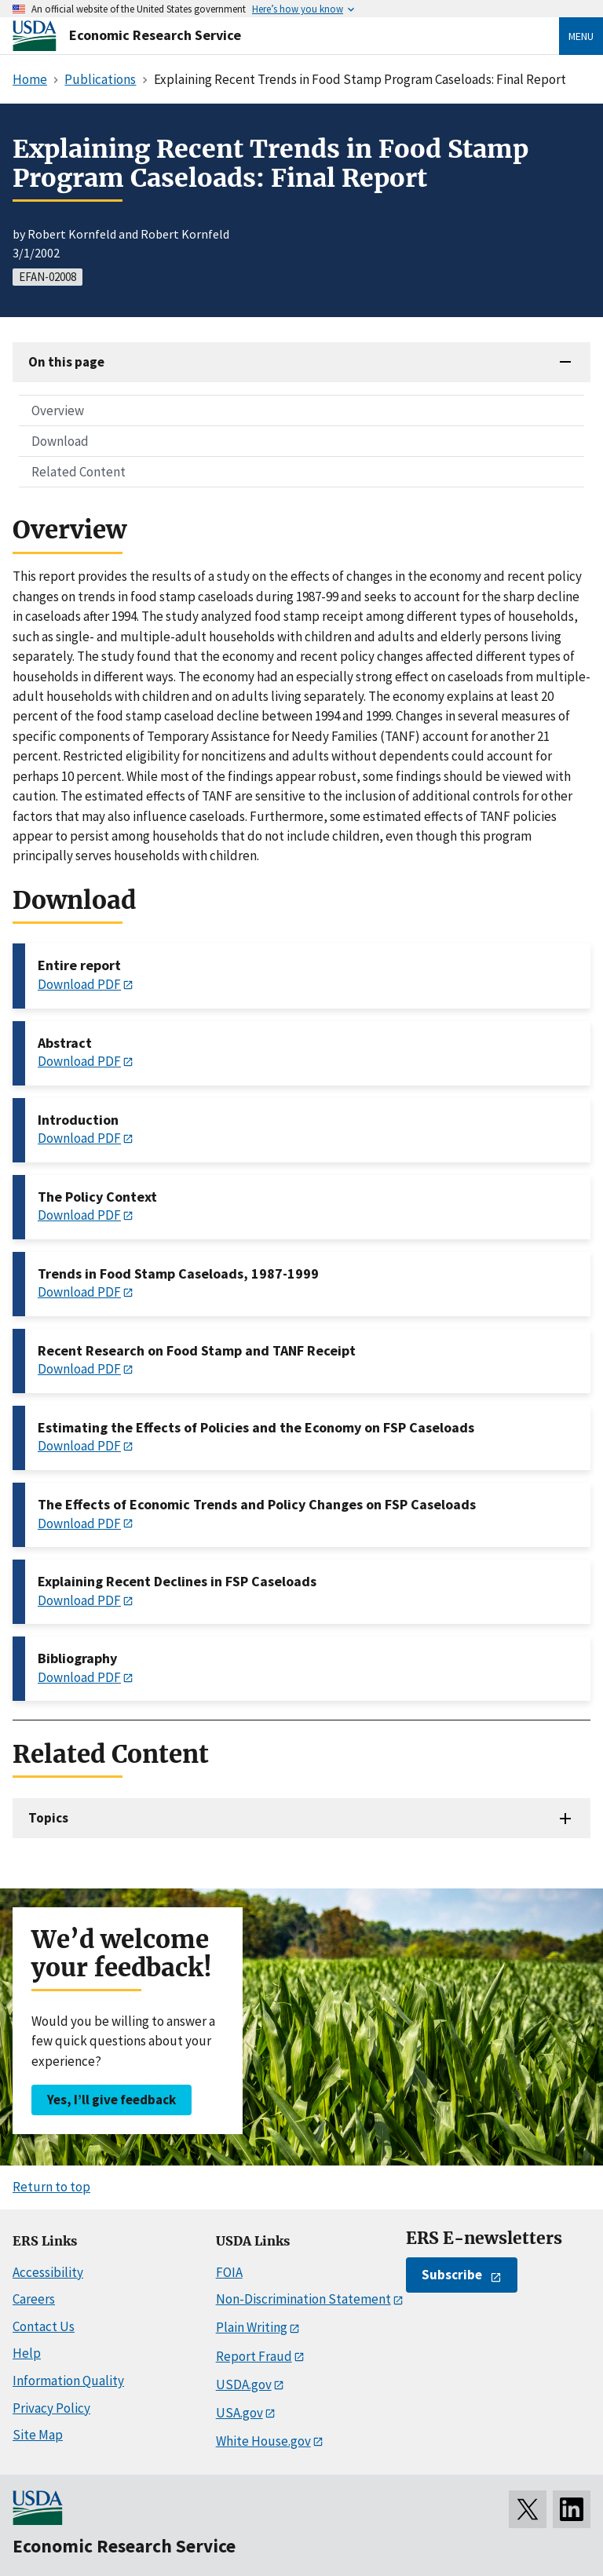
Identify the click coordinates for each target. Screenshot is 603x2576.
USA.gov (239, 2412)
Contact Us (44, 2326)
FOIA (229, 2272)
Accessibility (48, 2272)
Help (27, 2353)
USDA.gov (244, 2384)
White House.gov (263, 2441)
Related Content (78, 471)
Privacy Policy (51, 2408)
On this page (66, 361)
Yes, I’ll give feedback (111, 2099)
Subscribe (452, 2274)
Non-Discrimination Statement (303, 2299)
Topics (48, 1817)
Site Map (38, 2434)
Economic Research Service (155, 35)
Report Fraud (254, 2356)
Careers (34, 2299)
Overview (57, 410)
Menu (581, 36)
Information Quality (68, 2380)
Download (60, 441)
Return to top (51, 2186)
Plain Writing (251, 2327)
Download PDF (79, 984)
